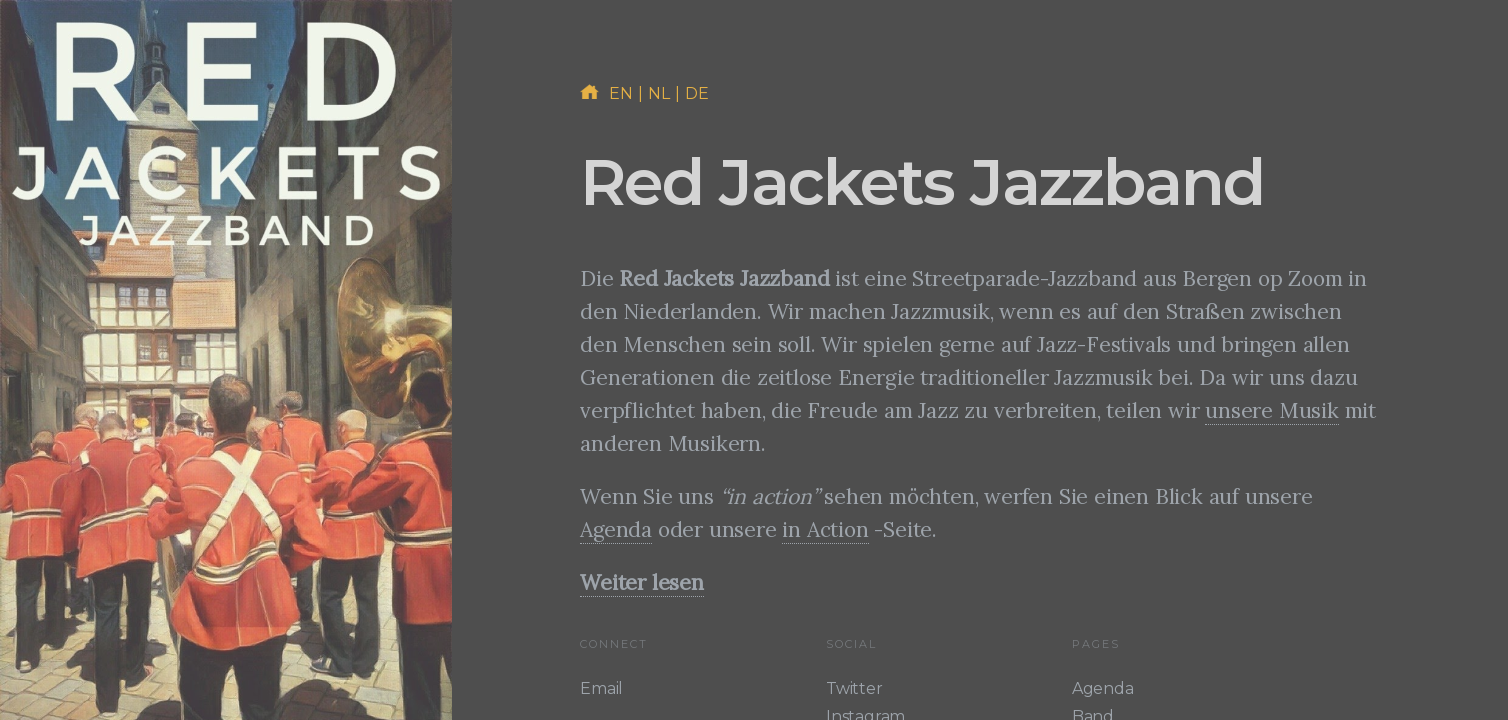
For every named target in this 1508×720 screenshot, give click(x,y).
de (697, 93)
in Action (825, 529)
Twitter (854, 688)
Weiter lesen (642, 582)
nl (659, 93)
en (621, 93)
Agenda (616, 529)
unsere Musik (1272, 410)
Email (601, 688)
